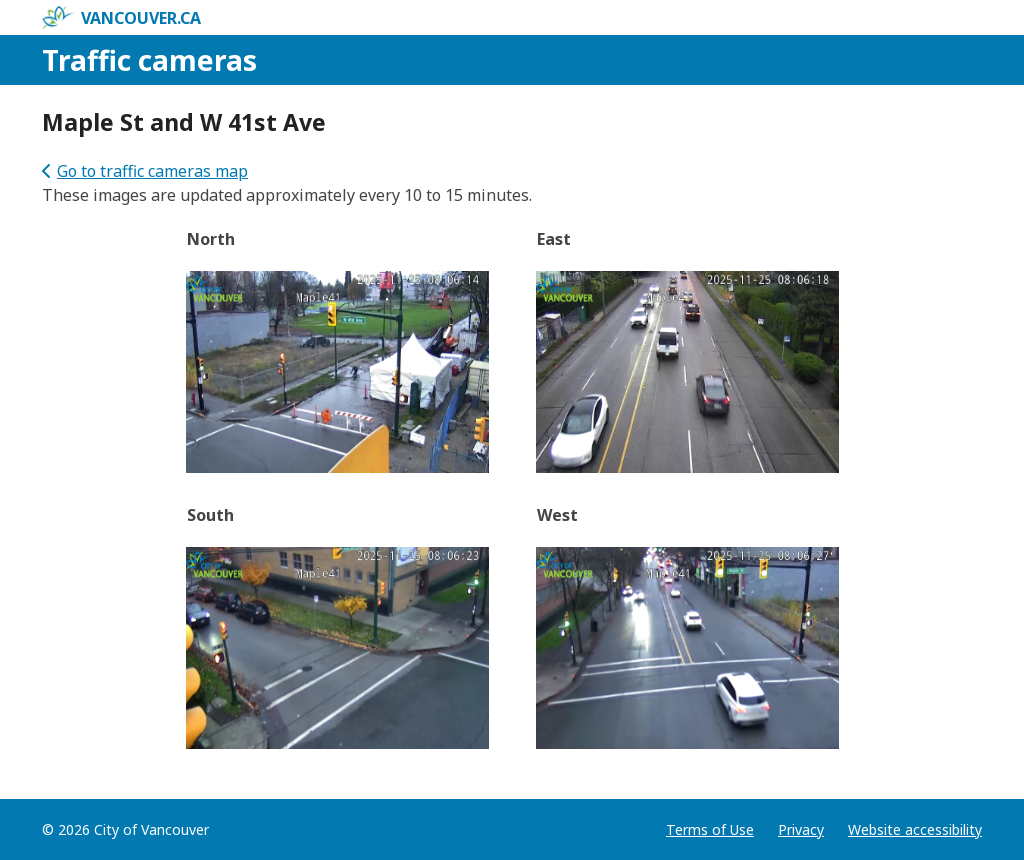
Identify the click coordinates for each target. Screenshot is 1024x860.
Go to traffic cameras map (145, 171)
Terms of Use (710, 829)
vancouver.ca (121, 18)
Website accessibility (915, 829)
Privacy (801, 829)
